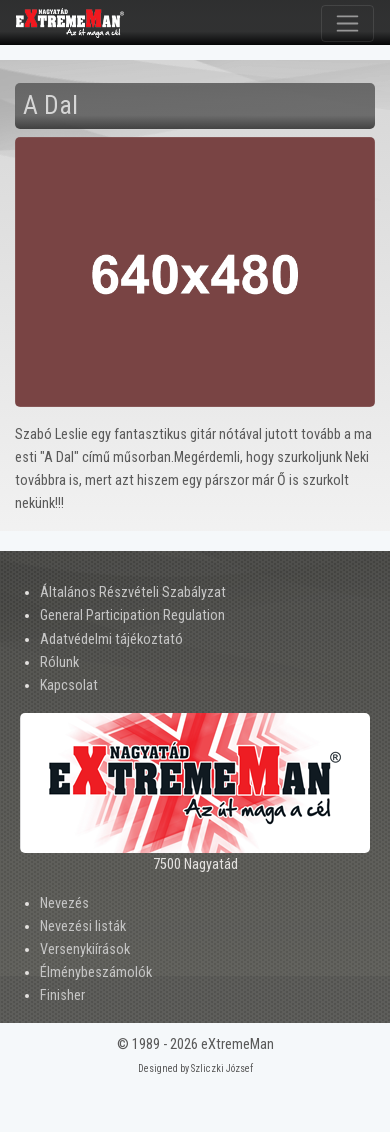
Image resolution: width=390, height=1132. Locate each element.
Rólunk (59, 662)
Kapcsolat (69, 685)
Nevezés (64, 903)
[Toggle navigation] (347, 23)
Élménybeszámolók (96, 972)
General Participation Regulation (132, 615)
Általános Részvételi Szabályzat (133, 592)
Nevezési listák (83, 926)
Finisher (62, 995)
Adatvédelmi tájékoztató (111, 639)
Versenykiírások (85, 949)
